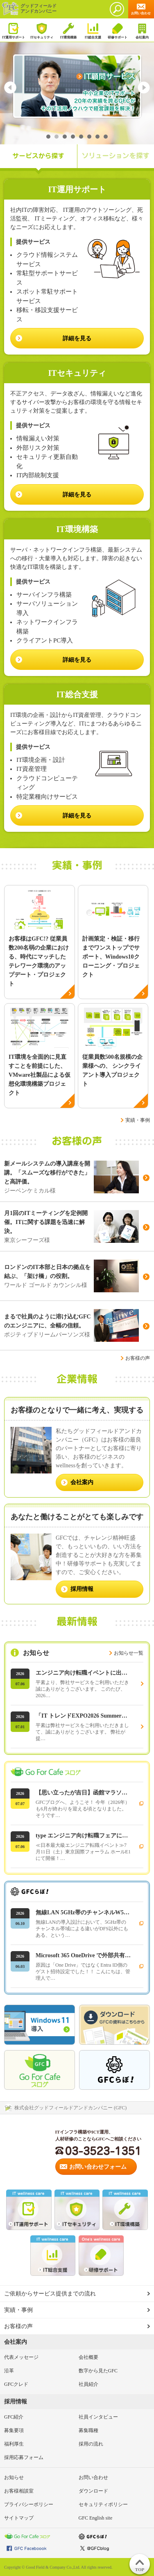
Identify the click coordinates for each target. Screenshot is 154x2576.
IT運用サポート (13, 31)
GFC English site (96, 2518)
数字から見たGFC (98, 2371)
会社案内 (142, 31)
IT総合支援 (93, 31)
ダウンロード (93, 2491)
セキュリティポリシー (103, 2504)
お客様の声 (137, 1358)
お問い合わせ (93, 2477)
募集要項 (14, 2430)
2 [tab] (56, 137)
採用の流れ (91, 2444)
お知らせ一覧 (128, 1653)
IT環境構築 (68, 31)
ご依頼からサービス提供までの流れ (50, 2294)
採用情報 (15, 2402)
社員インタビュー (98, 2417)
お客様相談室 (19, 2491)
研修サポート (117, 31)
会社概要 (88, 2357)
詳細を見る (77, 816)
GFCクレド (16, 2384)
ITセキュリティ (42, 31)
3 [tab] (65, 137)
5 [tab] (81, 137)
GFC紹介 (13, 2417)
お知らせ (14, 2477)
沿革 (9, 2371)
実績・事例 (137, 1120)
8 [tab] (106, 137)
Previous (10, 87)
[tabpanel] (77, 86)
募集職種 (88, 2430)
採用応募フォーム (23, 2457)
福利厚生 (14, 2444)
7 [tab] (97, 137)
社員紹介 (88, 2384)
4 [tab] (73, 137)
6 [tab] (89, 137)
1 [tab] (48, 137)
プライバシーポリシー (28, 2504)
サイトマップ (19, 2518)
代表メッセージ (21, 2357)
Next (144, 87)
